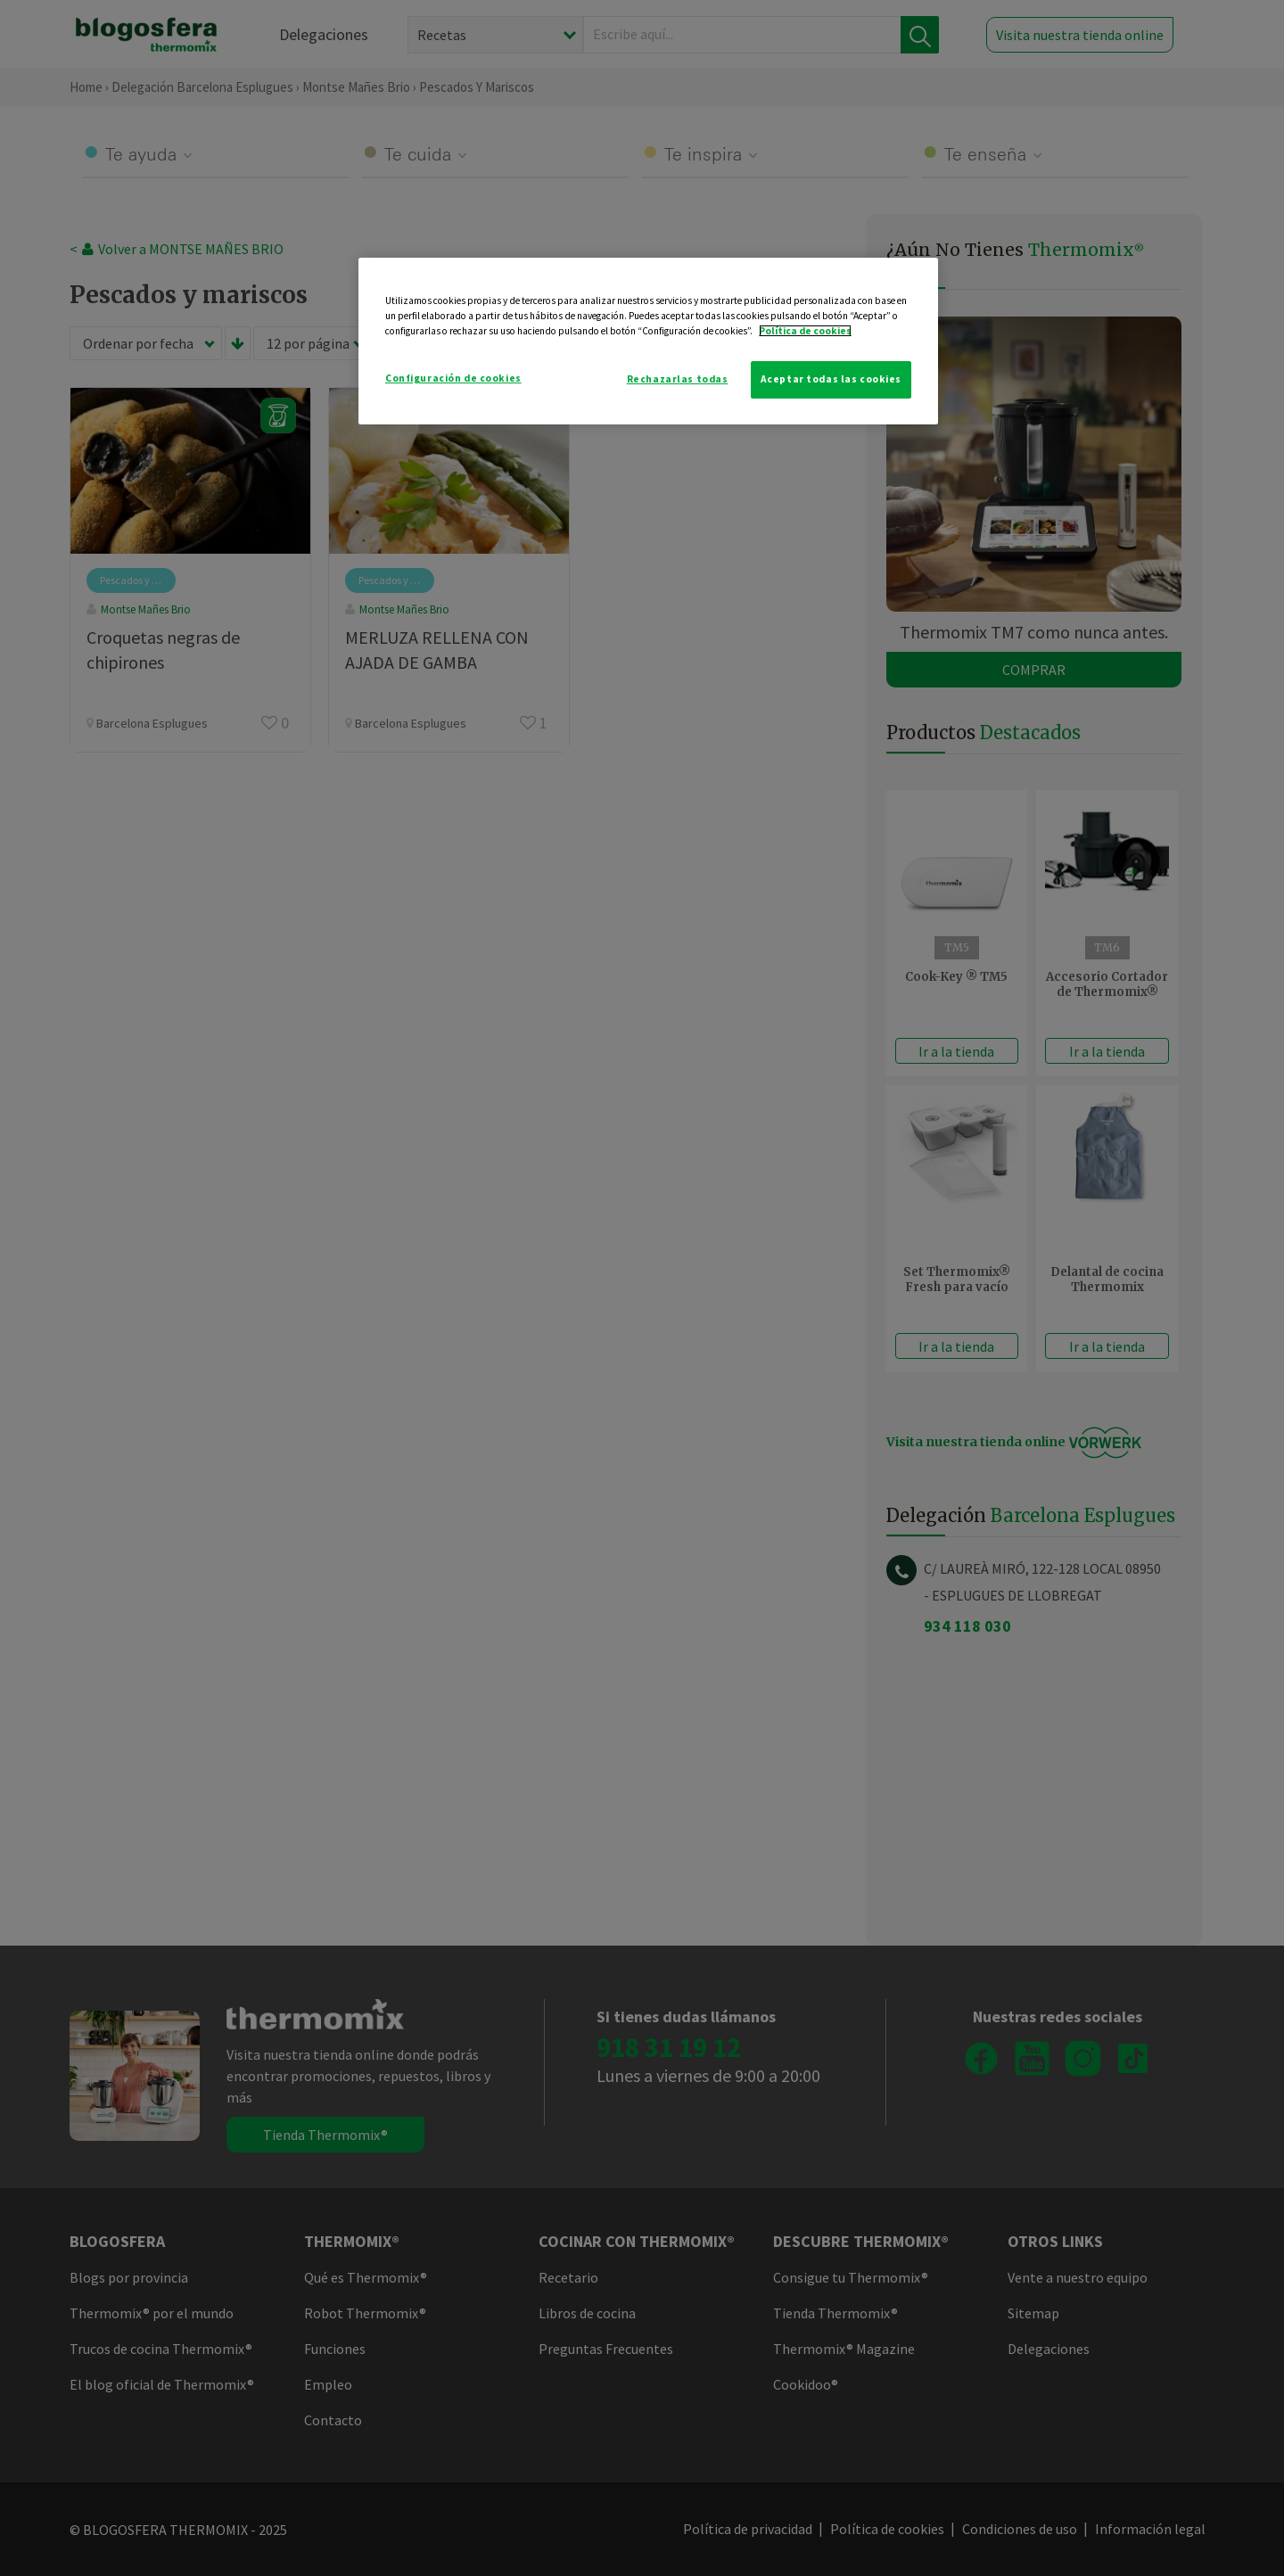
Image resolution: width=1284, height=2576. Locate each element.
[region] (648, 341)
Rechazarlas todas (677, 379)
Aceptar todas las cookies (831, 379)
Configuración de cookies (453, 378)
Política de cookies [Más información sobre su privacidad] (805, 331)
